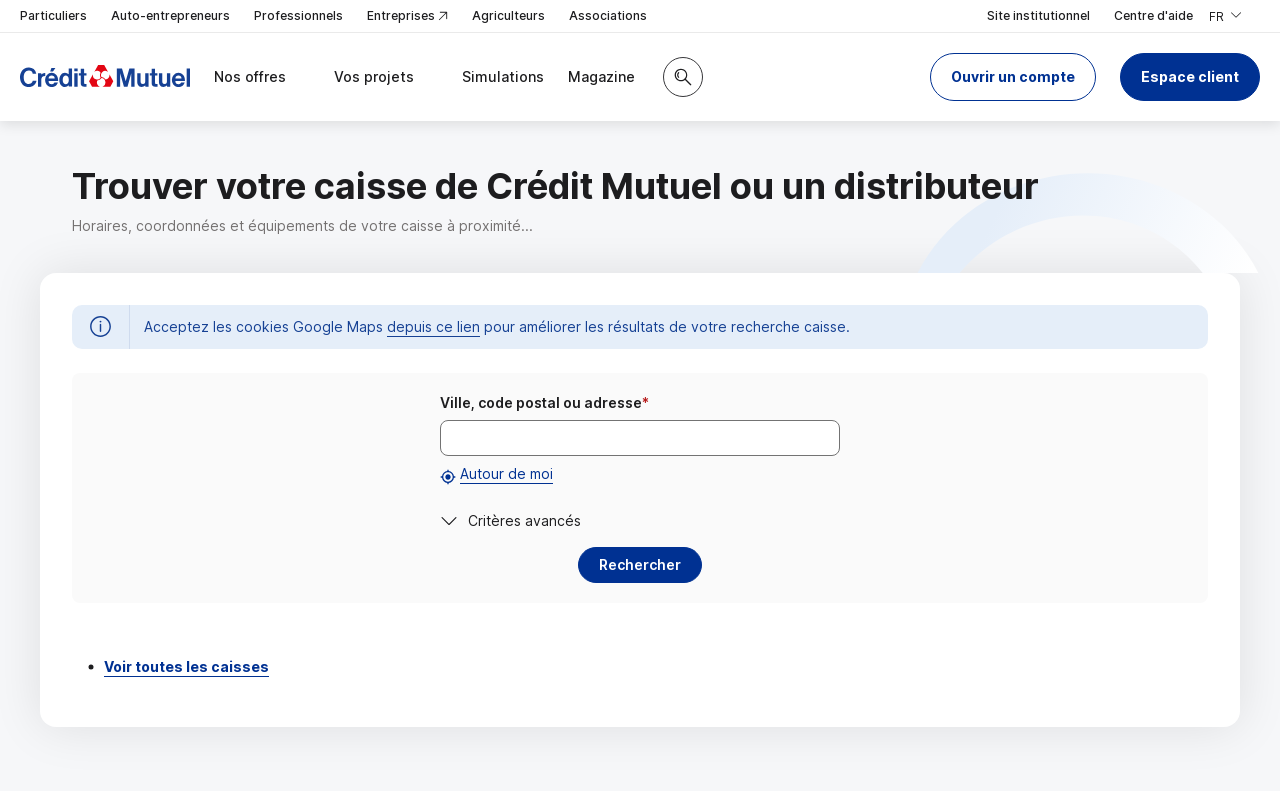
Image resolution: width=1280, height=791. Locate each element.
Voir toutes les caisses (186, 666)
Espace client (1190, 76)
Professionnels (298, 15)
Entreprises (407, 16)
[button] (1013, 77)
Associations (608, 15)
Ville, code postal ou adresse (544, 402)
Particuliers (53, 15)
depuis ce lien (433, 326)
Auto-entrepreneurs (170, 15)
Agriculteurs (508, 15)
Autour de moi (506, 473)
